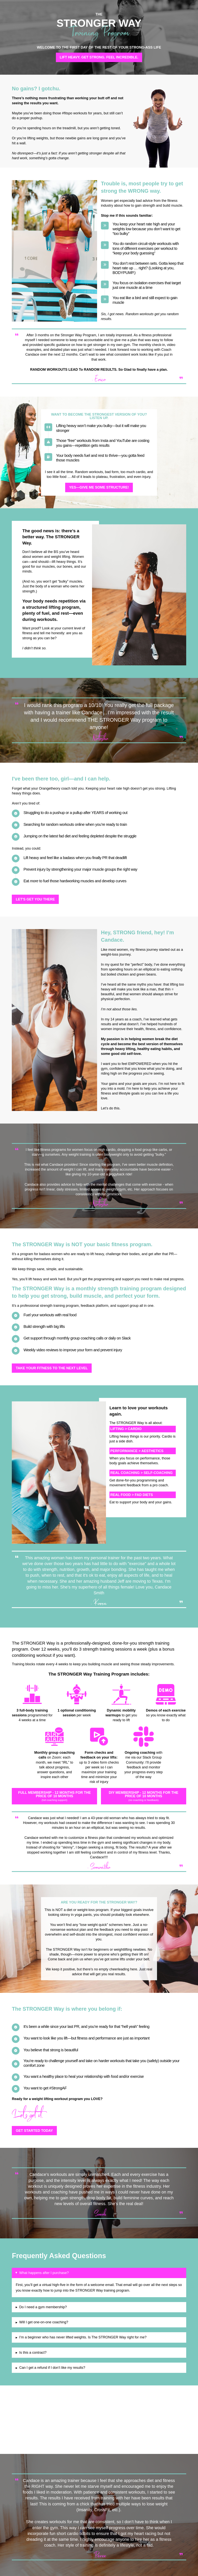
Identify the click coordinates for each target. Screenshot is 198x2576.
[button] (99, 2273)
